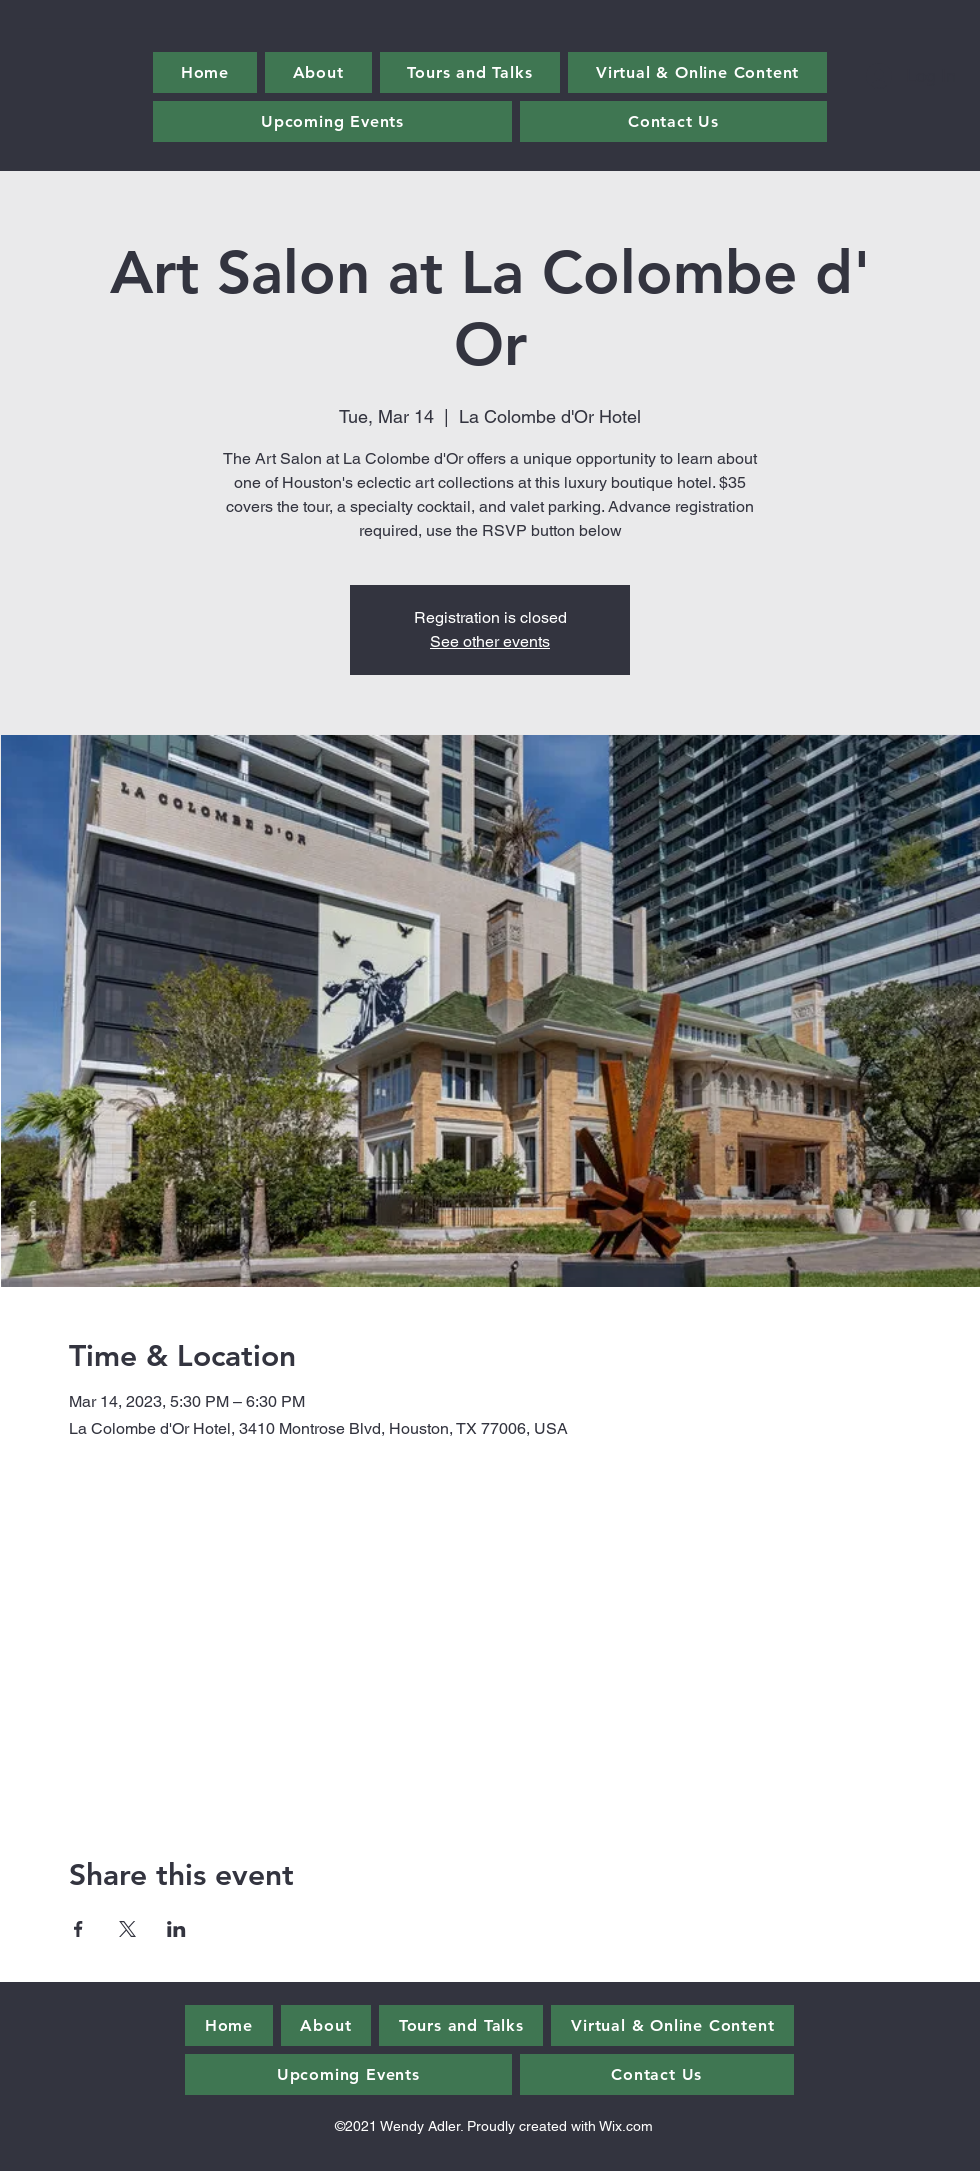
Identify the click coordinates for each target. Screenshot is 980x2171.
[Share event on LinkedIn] (176, 1929)
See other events (490, 641)
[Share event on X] (127, 1929)
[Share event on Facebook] (78, 1929)
